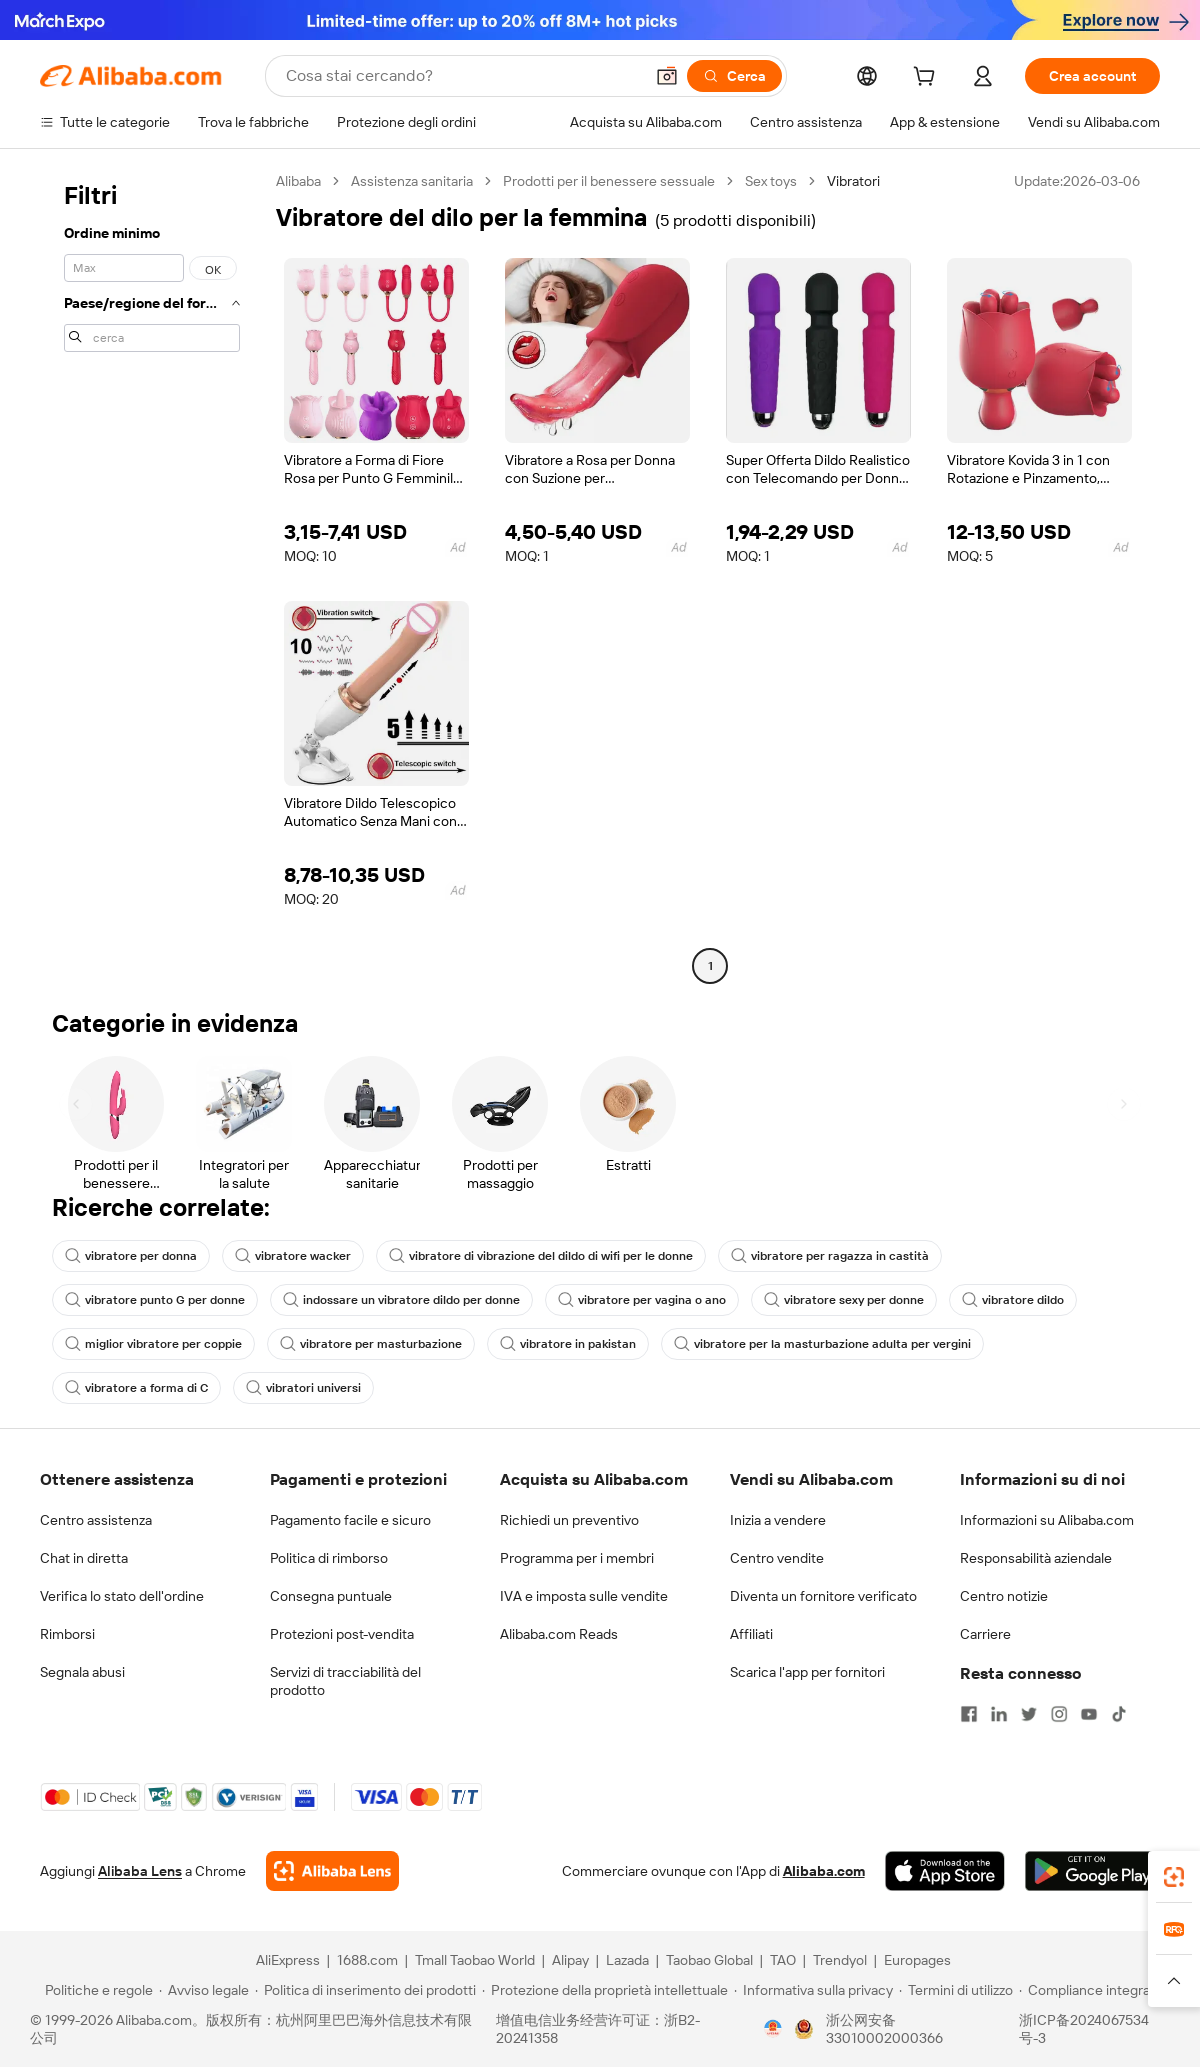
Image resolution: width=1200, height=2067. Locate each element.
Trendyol (840, 1960)
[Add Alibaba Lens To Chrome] (332, 1871)
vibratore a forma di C (136, 1388)
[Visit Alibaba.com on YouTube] (1089, 1714)
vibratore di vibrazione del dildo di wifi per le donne (541, 1256)
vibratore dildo (1013, 1300)
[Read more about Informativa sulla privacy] (813, 1990)
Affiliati (751, 1634)
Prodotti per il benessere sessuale (609, 181)
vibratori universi (303, 1388)
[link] (1174, 1877)
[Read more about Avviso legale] (204, 1990)
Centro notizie (1004, 1596)
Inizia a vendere (778, 1520)
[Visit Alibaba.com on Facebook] (969, 1714)
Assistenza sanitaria (412, 181)
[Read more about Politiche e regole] (96, 1990)
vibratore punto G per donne (155, 1300)
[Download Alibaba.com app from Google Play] (1092, 1871)
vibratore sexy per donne (844, 1300)
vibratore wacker (293, 1256)
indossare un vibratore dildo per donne (401, 1300)
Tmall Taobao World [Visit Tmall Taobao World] (475, 1960)
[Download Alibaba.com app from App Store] (945, 1871)
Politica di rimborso (329, 1558)
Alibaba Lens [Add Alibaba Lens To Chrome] (140, 1871)
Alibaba (298, 181)
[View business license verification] (773, 2029)
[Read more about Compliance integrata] (1090, 1990)
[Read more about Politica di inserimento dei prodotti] (365, 1990)
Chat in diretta (84, 1558)
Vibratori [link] (853, 181)
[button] (667, 76)
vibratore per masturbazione (371, 1344)
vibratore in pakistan (568, 1344)
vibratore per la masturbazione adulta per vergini (822, 1344)
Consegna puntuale (331, 1596)
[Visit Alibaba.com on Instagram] (1059, 1714)
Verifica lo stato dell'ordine (122, 1596)
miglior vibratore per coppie (153, 1344)
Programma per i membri (577, 1558)
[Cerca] (734, 76)
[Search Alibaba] (462, 76)
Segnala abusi (82, 1672)
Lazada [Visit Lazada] (627, 1960)
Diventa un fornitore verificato (823, 1596)
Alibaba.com (824, 1871)
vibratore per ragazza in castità (830, 1256)
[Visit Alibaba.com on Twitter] (1029, 1714)
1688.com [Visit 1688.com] (367, 1960)
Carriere (985, 1634)
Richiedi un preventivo (569, 1520)
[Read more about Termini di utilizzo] (956, 1990)
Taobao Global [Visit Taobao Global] (709, 1960)
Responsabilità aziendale (1036, 1558)
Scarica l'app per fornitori (807, 1672)
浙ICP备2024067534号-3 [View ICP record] (1084, 2029)
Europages (917, 1960)
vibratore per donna (131, 1256)
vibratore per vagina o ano (642, 1300)
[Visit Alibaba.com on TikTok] (1119, 1714)
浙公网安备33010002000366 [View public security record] (884, 2029)
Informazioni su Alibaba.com (1047, 1520)
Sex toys (771, 181)
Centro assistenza (96, 1520)
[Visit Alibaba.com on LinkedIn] (999, 1714)
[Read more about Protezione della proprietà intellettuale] (605, 1990)
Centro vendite (777, 1558)
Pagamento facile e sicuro (350, 1520)
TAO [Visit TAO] (783, 1960)
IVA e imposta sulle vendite (584, 1596)
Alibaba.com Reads (559, 1634)
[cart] (928, 79)
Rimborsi (67, 1634)
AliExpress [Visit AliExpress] (288, 1960)
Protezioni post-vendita (342, 1634)
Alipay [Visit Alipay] (570, 1960)
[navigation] (152, 576)
